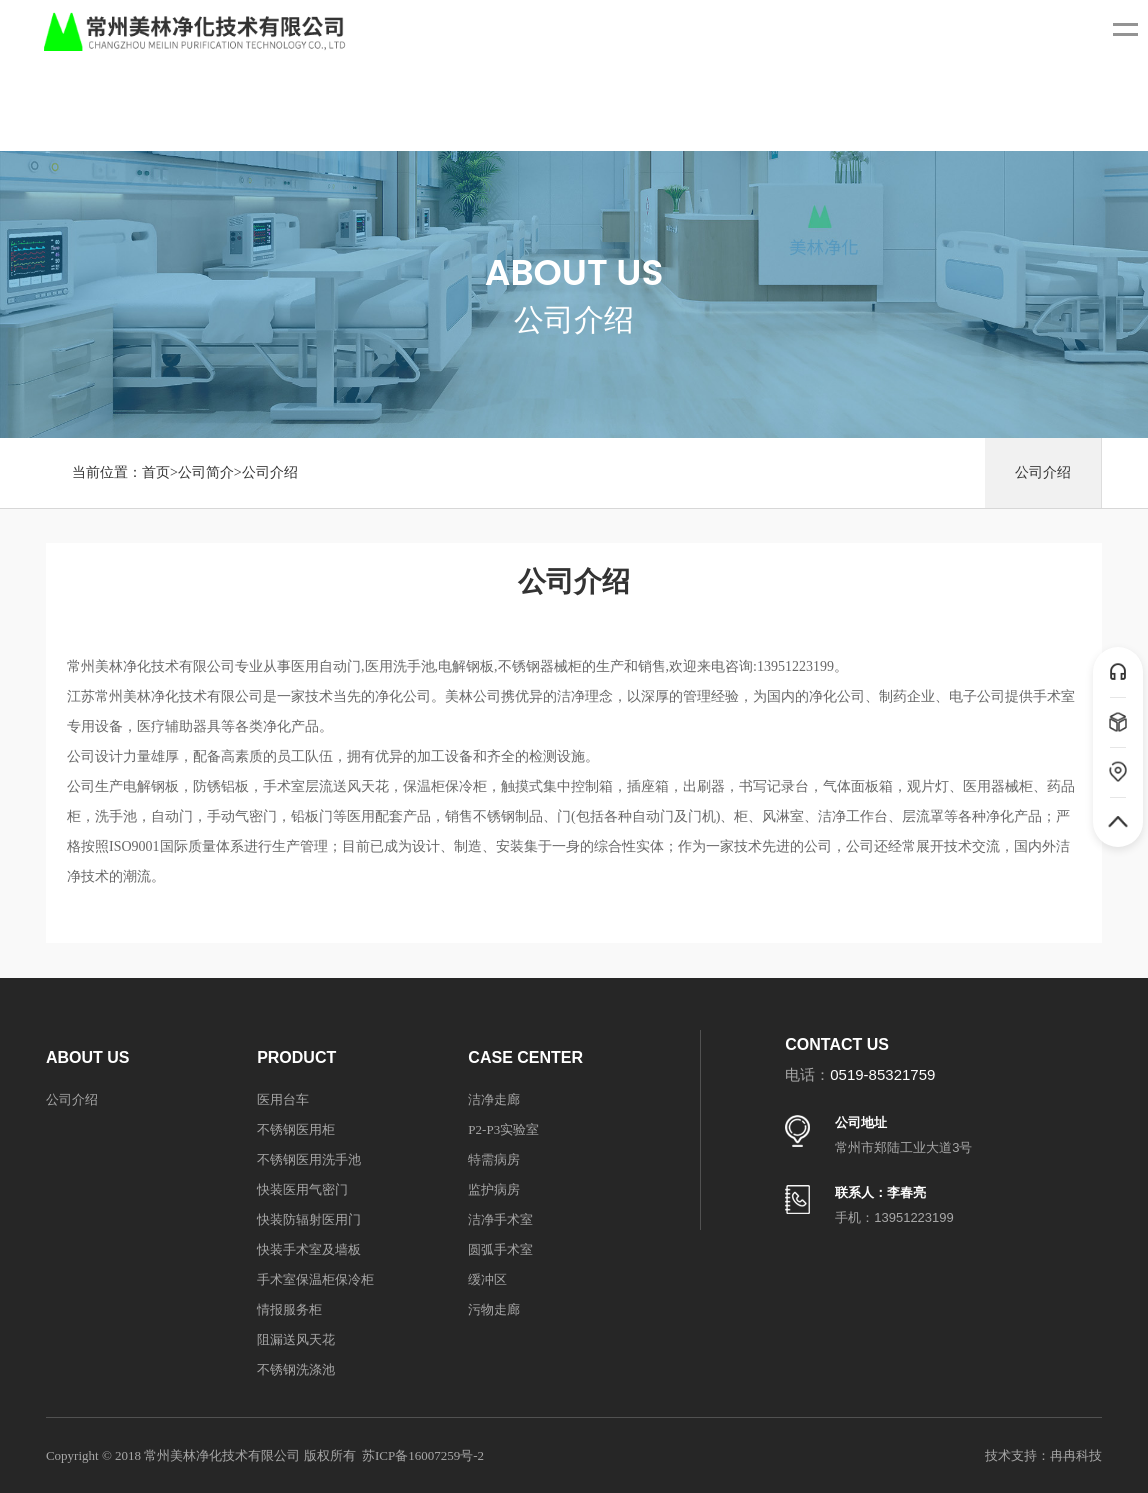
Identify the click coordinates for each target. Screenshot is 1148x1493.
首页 (156, 472)
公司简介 (206, 472)
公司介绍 (270, 472)
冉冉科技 (1076, 1455)
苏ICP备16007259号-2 (423, 1455)
